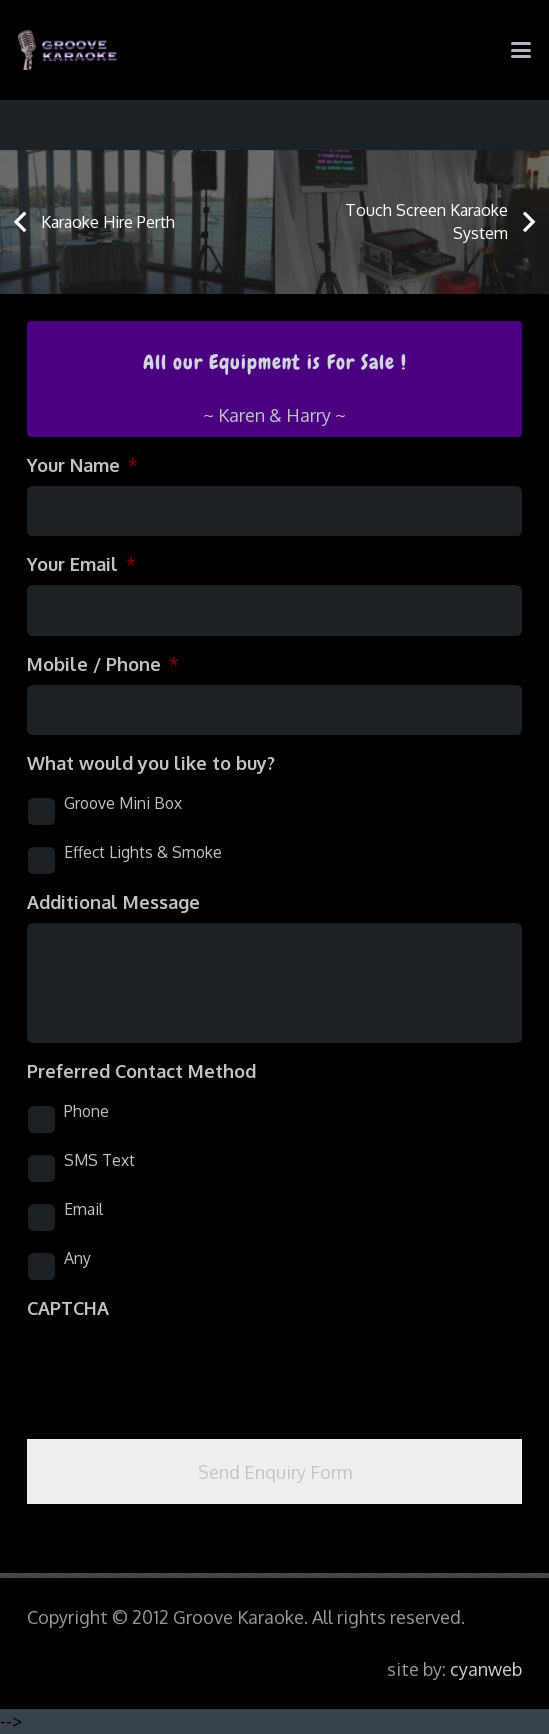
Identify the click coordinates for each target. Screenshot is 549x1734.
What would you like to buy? (151, 763)
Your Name (82, 465)
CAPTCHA (68, 1308)
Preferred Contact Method (141, 1071)
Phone (86, 1111)
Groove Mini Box (123, 803)
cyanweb (486, 1669)
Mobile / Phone (103, 664)
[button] (521, 50)
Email (83, 1209)
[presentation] (179, 1368)
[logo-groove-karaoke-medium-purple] (67, 50)
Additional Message (113, 902)
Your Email (81, 564)
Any (77, 1258)
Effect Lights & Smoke (143, 852)
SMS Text (99, 1160)
